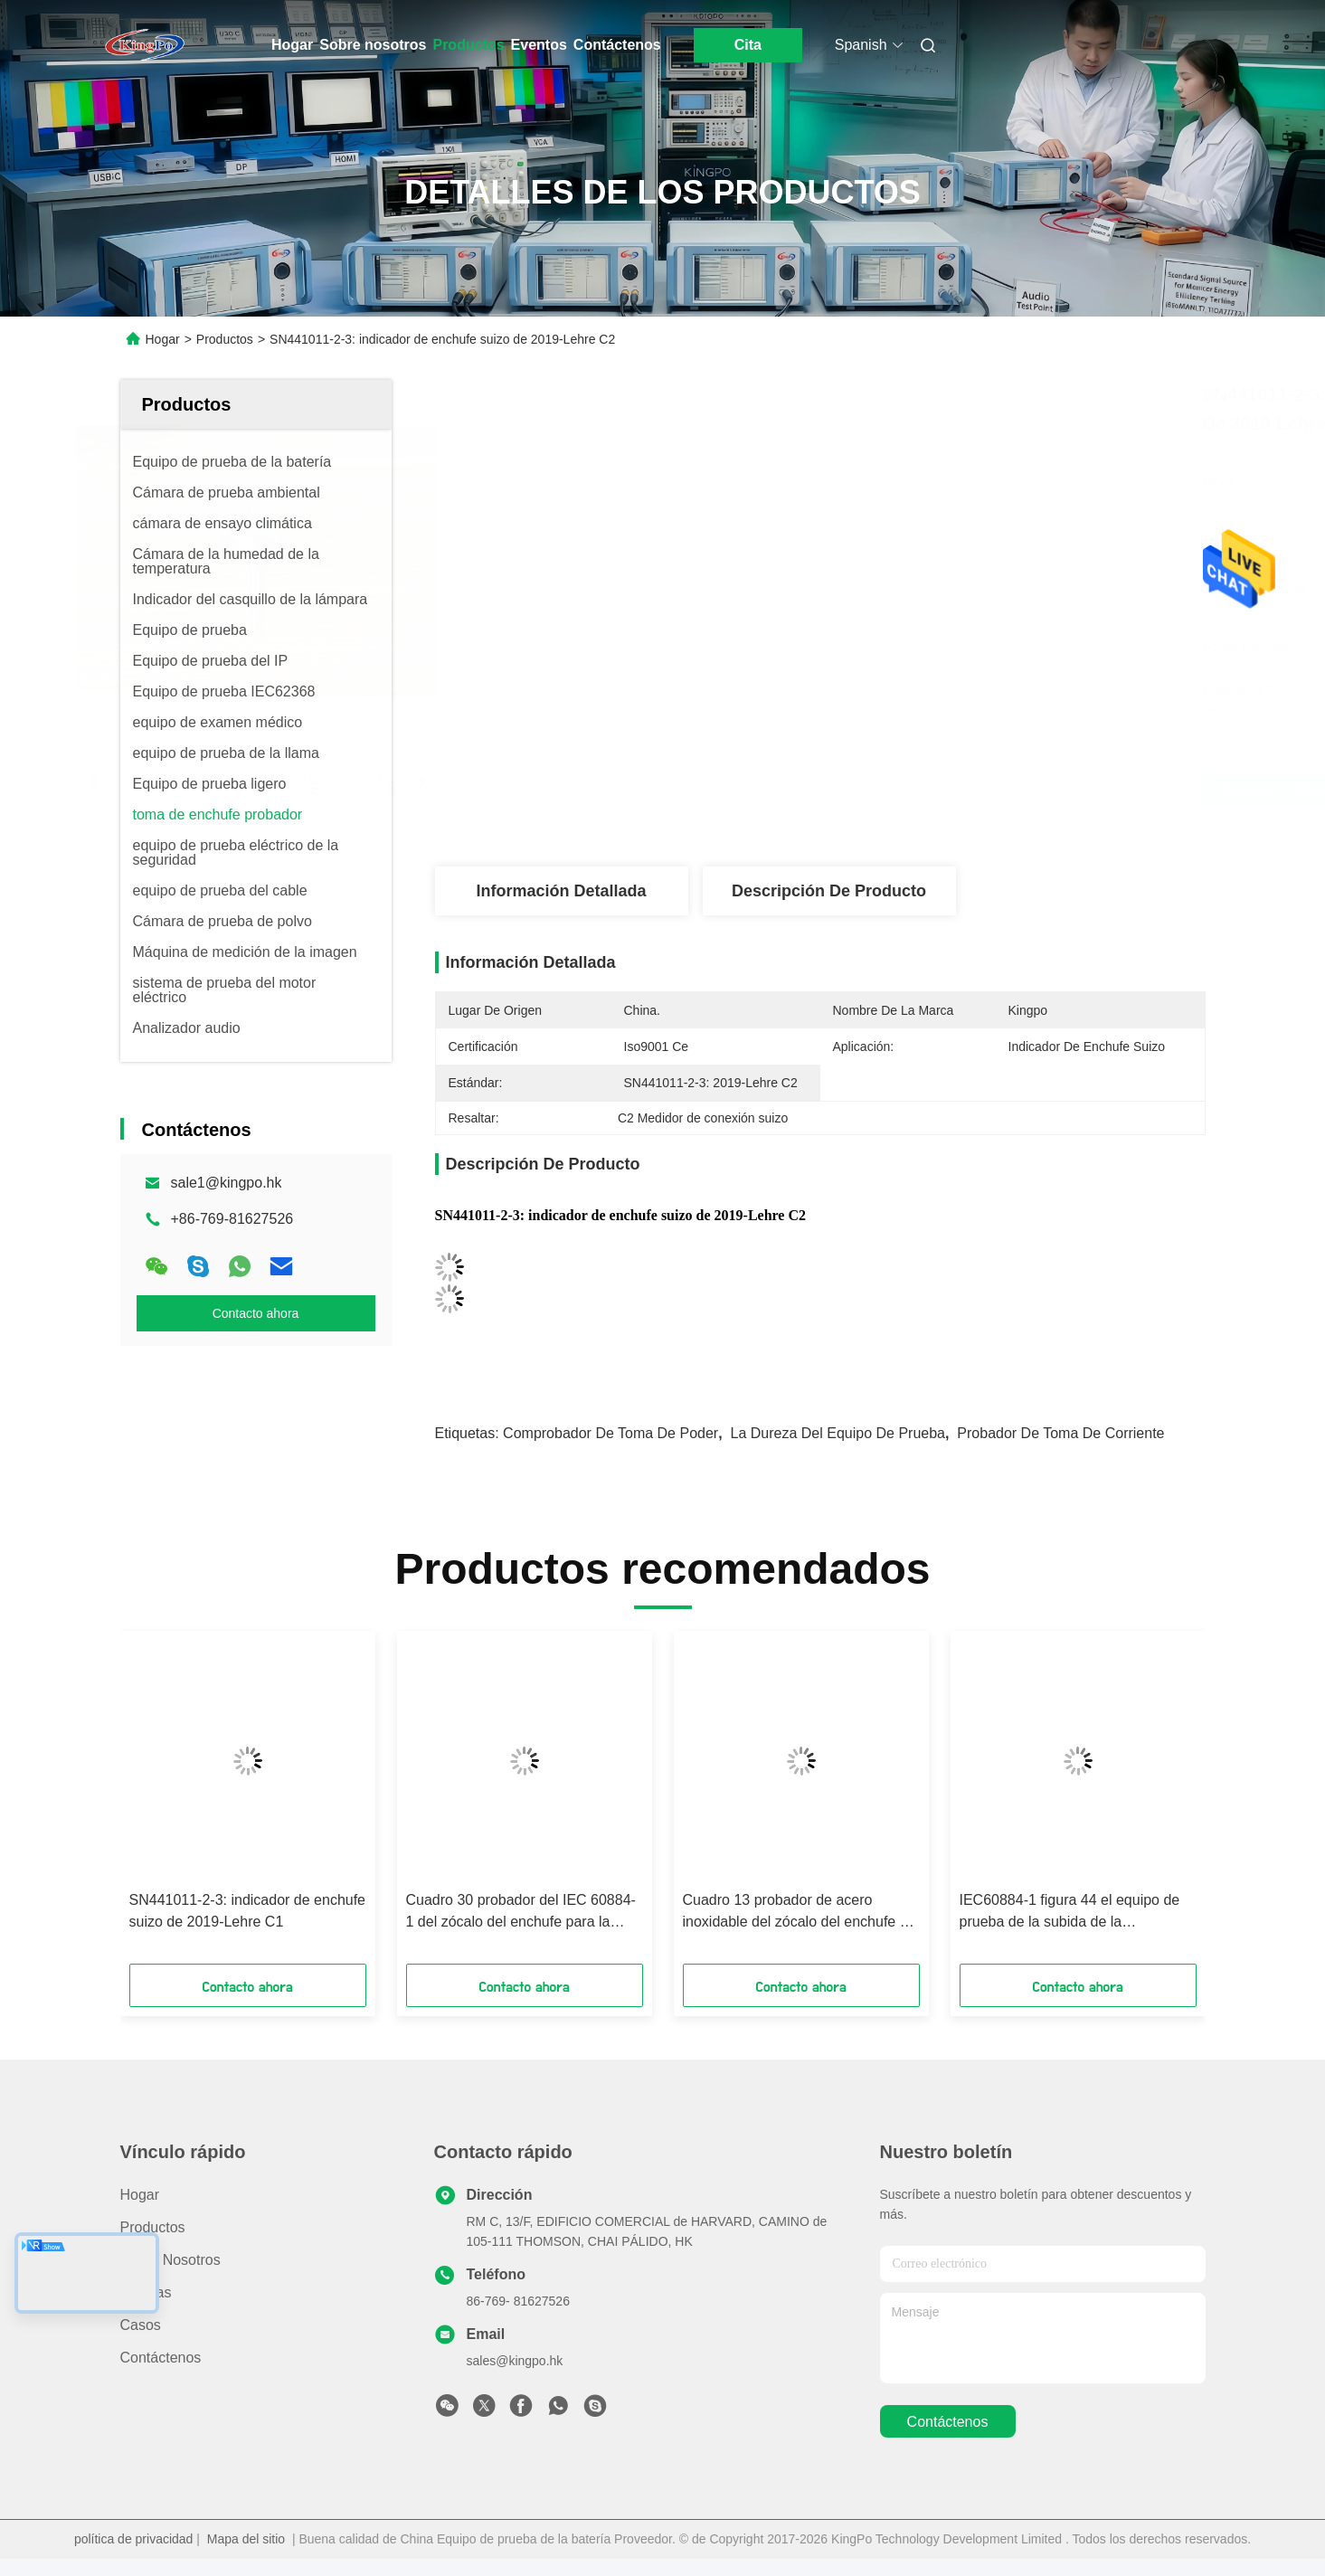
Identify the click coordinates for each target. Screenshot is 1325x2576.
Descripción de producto (829, 891)
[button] (174, 1803)
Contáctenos (617, 44)
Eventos (539, 44)
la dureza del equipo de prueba (838, 1433)
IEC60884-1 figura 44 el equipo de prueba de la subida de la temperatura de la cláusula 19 (1070, 1912)
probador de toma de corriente (1060, 1433)
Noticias (146, 2292)
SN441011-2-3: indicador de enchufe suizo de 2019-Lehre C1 (247, 1910)
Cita (748, 44)
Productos (468, 44)
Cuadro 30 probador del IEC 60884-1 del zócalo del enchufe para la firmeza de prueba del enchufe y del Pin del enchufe (521, 1912)
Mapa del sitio (246, 2539)
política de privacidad (134, 2539)
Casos (140, 2325)
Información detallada (561, 891)
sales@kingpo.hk (515, 2360)
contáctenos (948, 2421)
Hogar (292, 44)
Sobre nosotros (372, 44)
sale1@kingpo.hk (226, 1182)
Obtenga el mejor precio (927, 789)
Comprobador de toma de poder (610, 1433)
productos (152, 2227)
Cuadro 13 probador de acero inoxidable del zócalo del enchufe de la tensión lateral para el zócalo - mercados (799, 1912)
